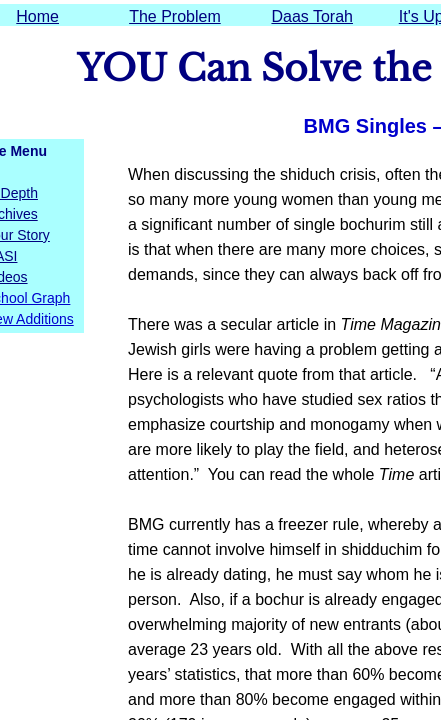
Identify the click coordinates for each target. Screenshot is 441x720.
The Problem (175, 16)
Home (37, 16)
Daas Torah (312, 16)
